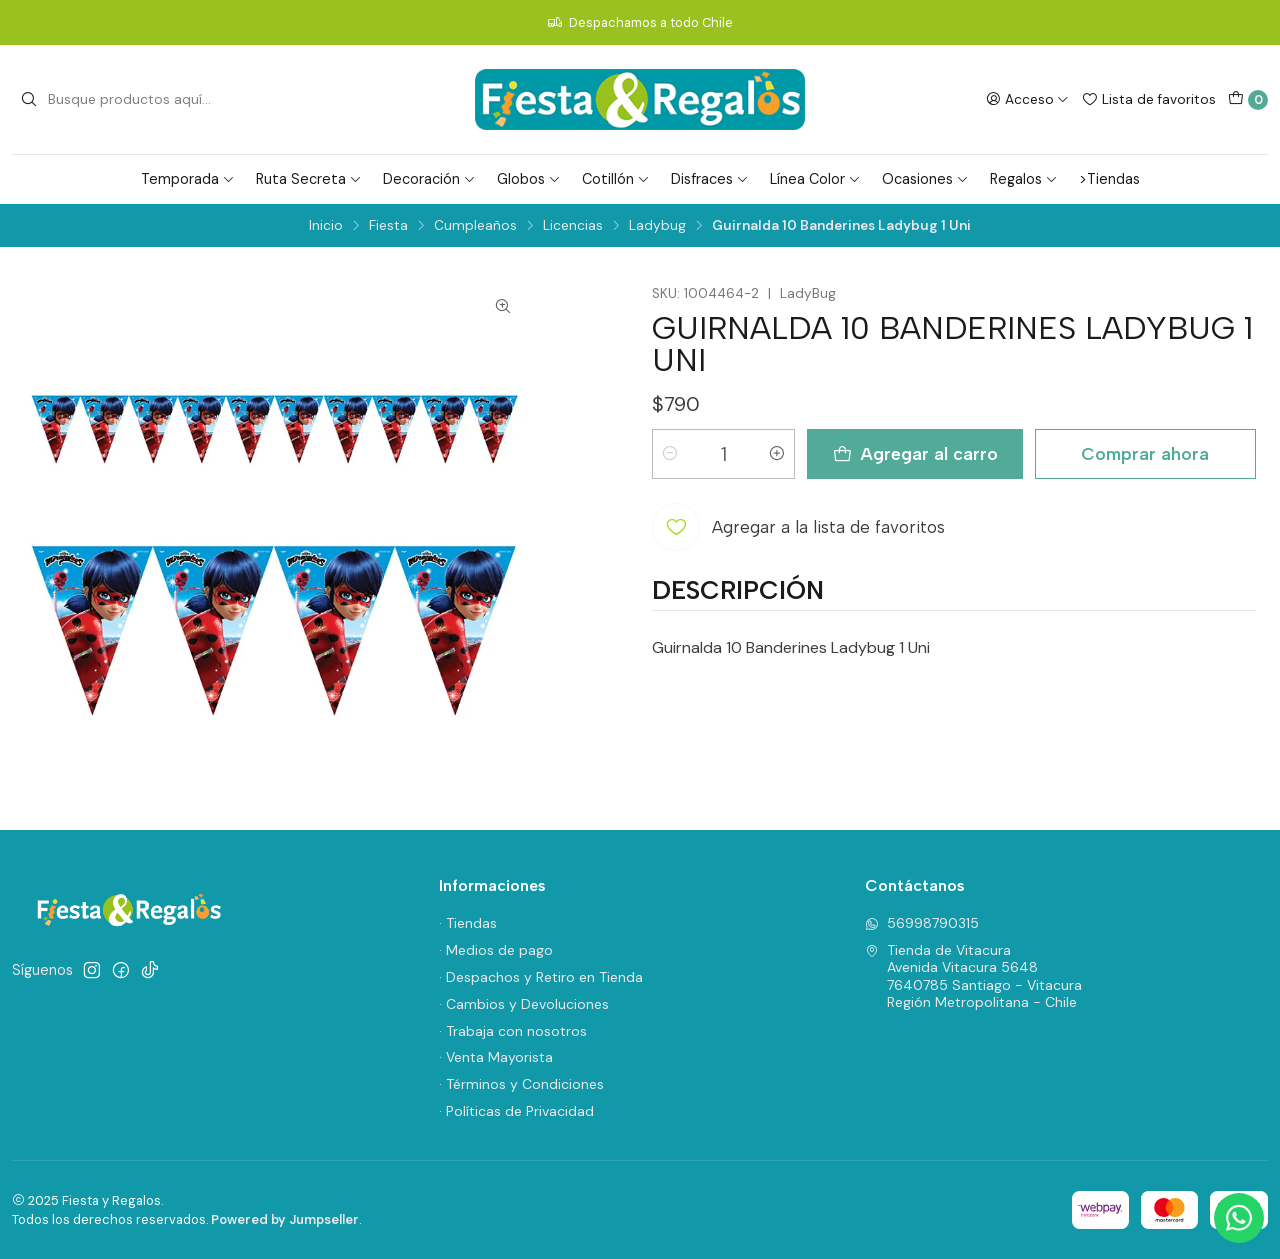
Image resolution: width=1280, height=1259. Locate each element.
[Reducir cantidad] (670, 454)
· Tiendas (468, 923)
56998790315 (922, 923)
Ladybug (657, 226)
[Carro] (1248, 100)
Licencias (573, 226)
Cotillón (616, 179)
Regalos (1024, 179)
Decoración (429, 179)
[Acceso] (1027, 99)
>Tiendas (1109, 179)
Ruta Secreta (309, 179)
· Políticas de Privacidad (516, 1111)
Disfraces (710, 179)
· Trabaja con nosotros (513, 1031)
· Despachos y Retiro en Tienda (541, 977)
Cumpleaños (475, 226)
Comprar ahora (1145, 453)
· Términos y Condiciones (521, 1084)
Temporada (188, 179)
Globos (529, 179)
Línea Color (815, 179)
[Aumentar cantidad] (777, 454)
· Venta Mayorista (496, 1057)
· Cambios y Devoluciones (524, 1004)
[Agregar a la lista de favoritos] (798, 527)
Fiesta (388, 226)
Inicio (326, 226)
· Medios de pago (496, 950)
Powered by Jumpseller (285, 1219)
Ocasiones (925, 179)
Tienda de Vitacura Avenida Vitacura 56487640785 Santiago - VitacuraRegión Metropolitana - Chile (973, 976)
